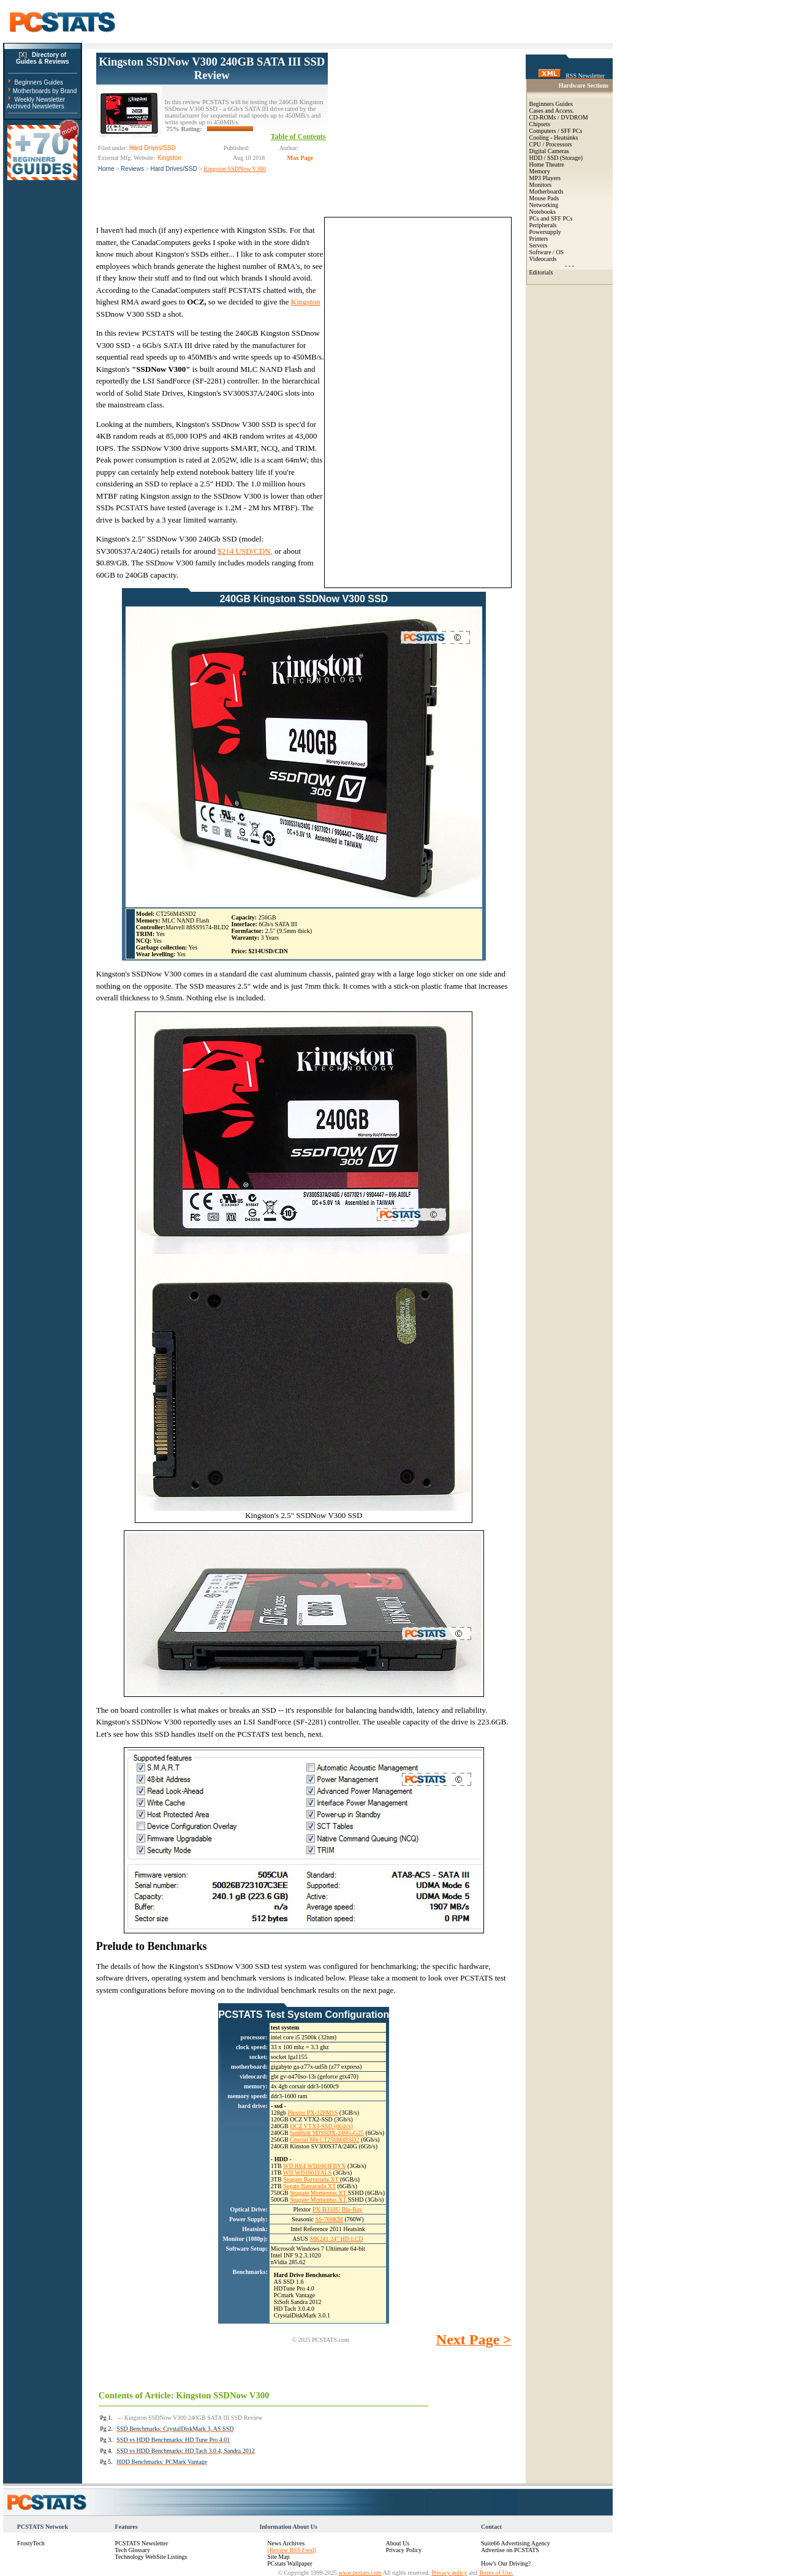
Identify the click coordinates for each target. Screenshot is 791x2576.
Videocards (543, 258)
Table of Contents (298, 136)
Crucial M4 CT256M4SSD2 (324, 2139)
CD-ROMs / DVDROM (558, 117)
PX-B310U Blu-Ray (337, 2209)
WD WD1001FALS (307, 2172)
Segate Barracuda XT (309, 2186)
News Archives (286, 2543)
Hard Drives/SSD (174, 168)
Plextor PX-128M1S (312, 2112)
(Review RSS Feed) (291, 2550)
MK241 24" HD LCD (336, 2238)
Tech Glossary (132, 2550)
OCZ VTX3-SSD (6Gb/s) (321, 2126)
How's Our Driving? (506, 2563)
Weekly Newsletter (39, 99)
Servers (538, 245)
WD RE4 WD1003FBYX (314, 2165)
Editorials (541, 272)
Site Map (278, 2556)
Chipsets (539, 124)
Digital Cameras (549, 151)
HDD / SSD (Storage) (556, 157)
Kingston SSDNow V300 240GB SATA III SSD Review (212, 68)
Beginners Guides (38, 82)
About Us (397, 2543)
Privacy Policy (403, 2550)
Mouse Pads (544, 198)
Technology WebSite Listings (151, 2556)
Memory (539, 171)
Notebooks (542, 211)
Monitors (540, 184)
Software (540, 252)
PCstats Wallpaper (289, 2563)
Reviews (132, 168)
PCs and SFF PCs (551, 218)
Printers (538, 238)
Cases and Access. (551, 110)
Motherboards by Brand (45, 91)
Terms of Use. (496, 2572)
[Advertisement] (420, 129)
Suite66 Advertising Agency (515, 2543)
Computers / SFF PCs (556, 130)
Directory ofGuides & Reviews (42, 58)
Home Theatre (546, 164)
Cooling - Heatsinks (553, 137)
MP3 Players (545, 178)
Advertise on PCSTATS (510, 2550)
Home (106, 168)
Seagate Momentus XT (319, 2192)
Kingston (305, 301)
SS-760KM (329, 2219)
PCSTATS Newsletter (141, 2543)
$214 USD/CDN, (245, 551)
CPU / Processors (550, 144)
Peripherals (543, 225)
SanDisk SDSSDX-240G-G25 (327, 2132)
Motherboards (546, 191)
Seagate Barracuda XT (311, 2179)
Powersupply (545, 232)
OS (560, 252)
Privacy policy (449, 2572)
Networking (544, 205)
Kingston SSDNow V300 (234, 168)
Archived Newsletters (35, 106)
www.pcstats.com (359, 2572)
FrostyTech (31, 2543)
